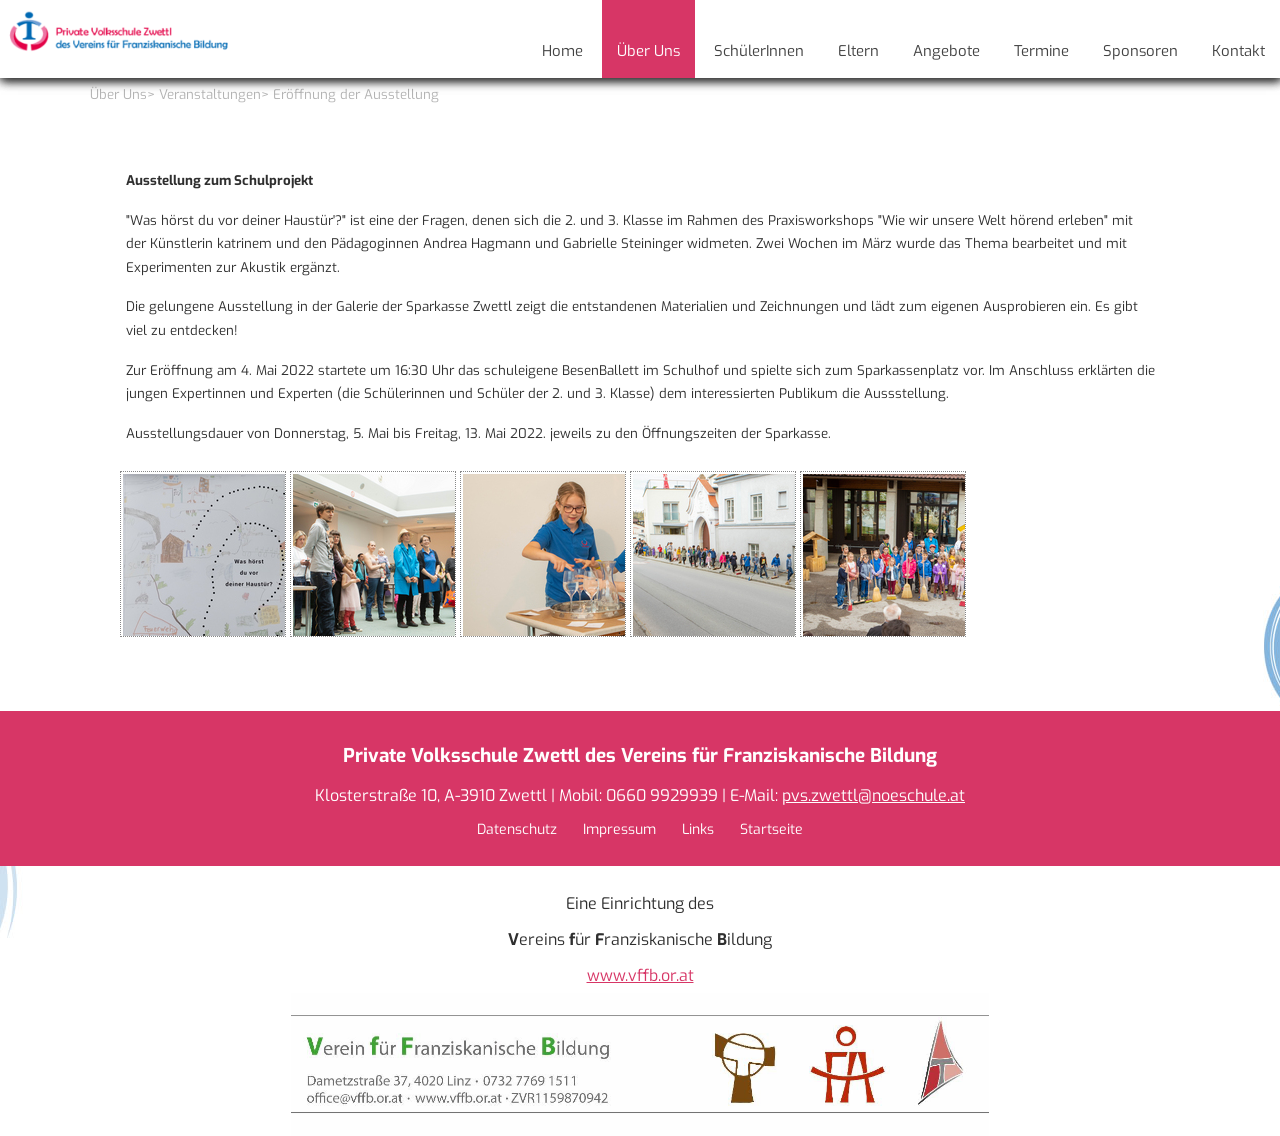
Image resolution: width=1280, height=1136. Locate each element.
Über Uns (118, 94)
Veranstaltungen (210, 94)
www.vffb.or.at (640, 975)
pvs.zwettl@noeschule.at (873, 795)
